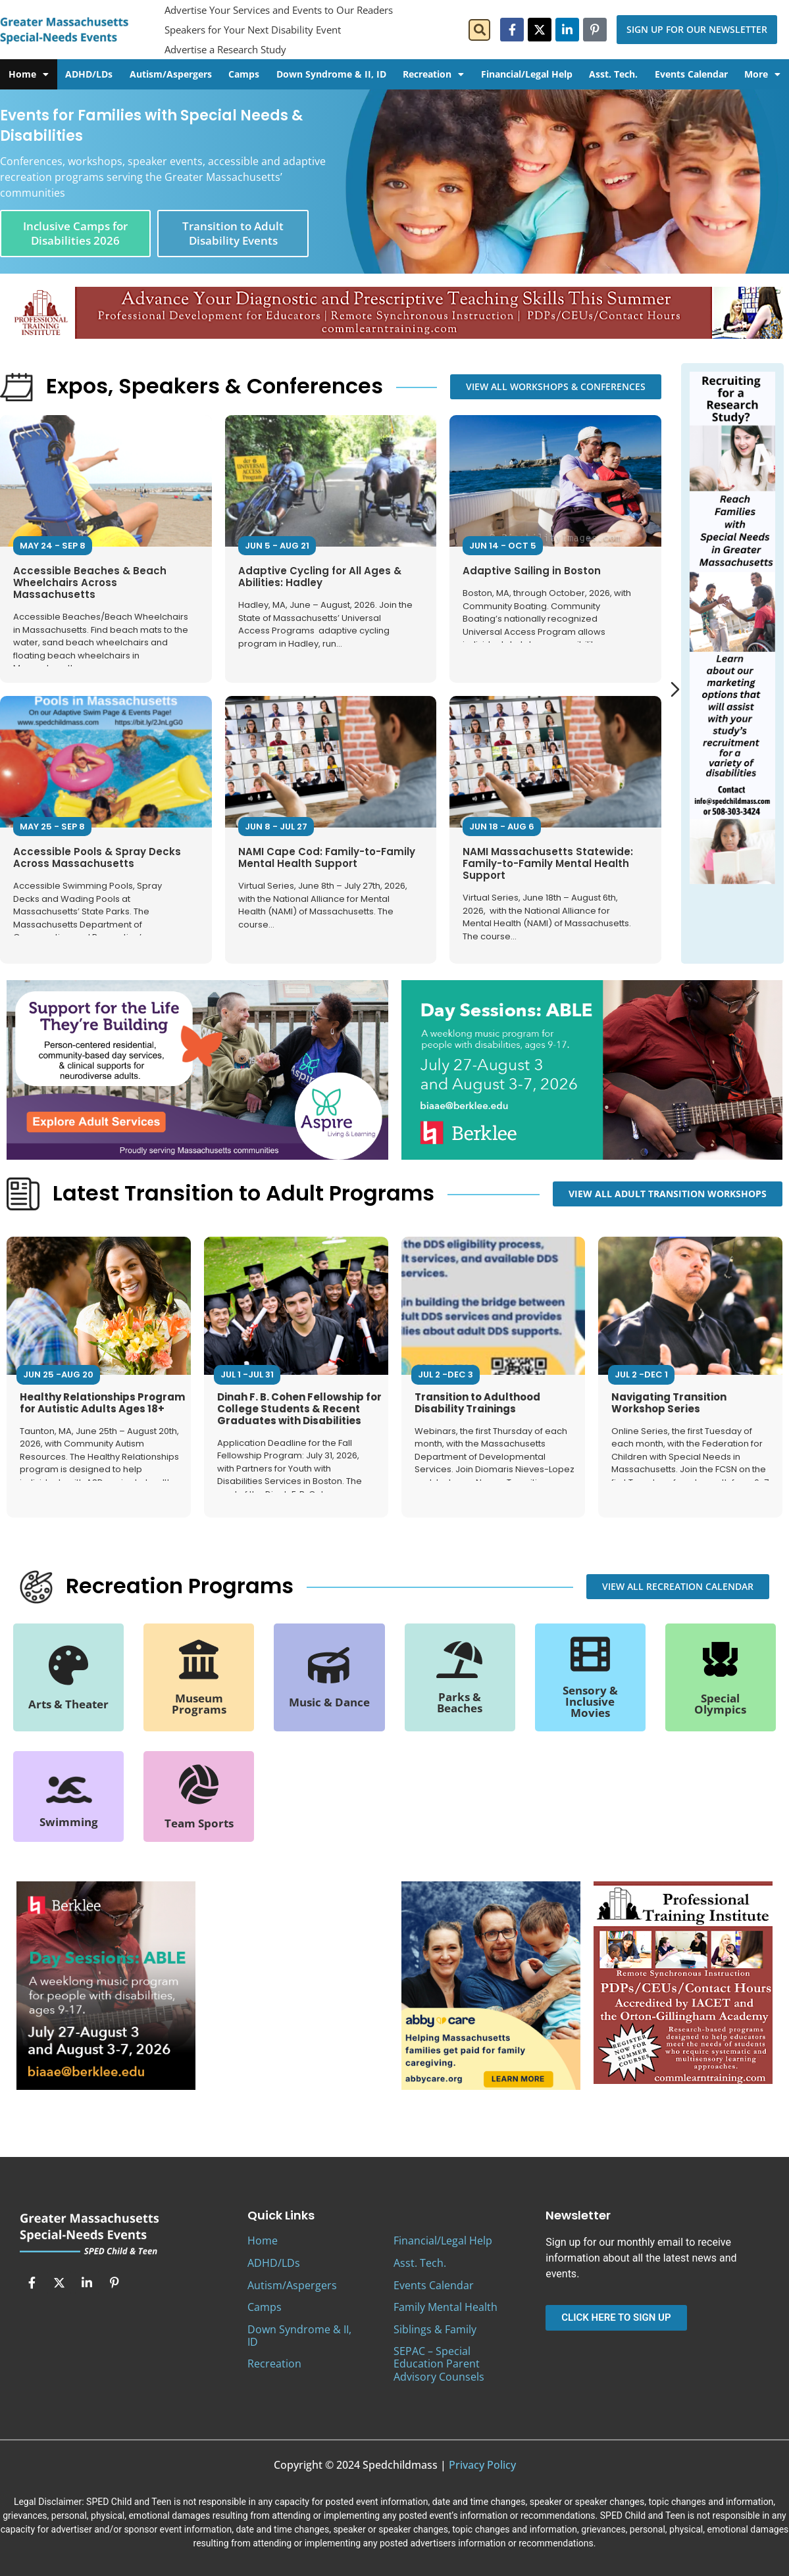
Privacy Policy (482, 2465)
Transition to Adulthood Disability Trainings (477, 1403)
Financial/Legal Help (527, 74)
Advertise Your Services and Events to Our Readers (279, 9)
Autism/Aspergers (171, 74)
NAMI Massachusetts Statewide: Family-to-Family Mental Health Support (548, 863)
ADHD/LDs (89, 74)
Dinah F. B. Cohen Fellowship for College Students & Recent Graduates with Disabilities (299, 1408)
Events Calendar (691, 74)
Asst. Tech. (613, 74)
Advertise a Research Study (225, 49)
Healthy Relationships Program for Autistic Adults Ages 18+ (102, 1403)
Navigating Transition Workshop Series (668, 1403)
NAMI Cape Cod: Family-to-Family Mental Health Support (326, 857)
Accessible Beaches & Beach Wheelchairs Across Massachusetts (89, 582)
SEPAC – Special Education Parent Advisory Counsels (439, 2363)
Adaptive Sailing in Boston (532, 571)
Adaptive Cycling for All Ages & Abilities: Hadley (319, 576)
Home (29, 74)
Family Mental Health (445, 2307)
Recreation (433, 74)
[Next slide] (675, 689)
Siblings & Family (435, 2329)
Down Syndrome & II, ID (331, 74)
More (762, 74)
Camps (243, 74)
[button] (479, 30)
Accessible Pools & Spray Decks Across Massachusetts (97, 857)
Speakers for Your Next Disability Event (253, 29)
